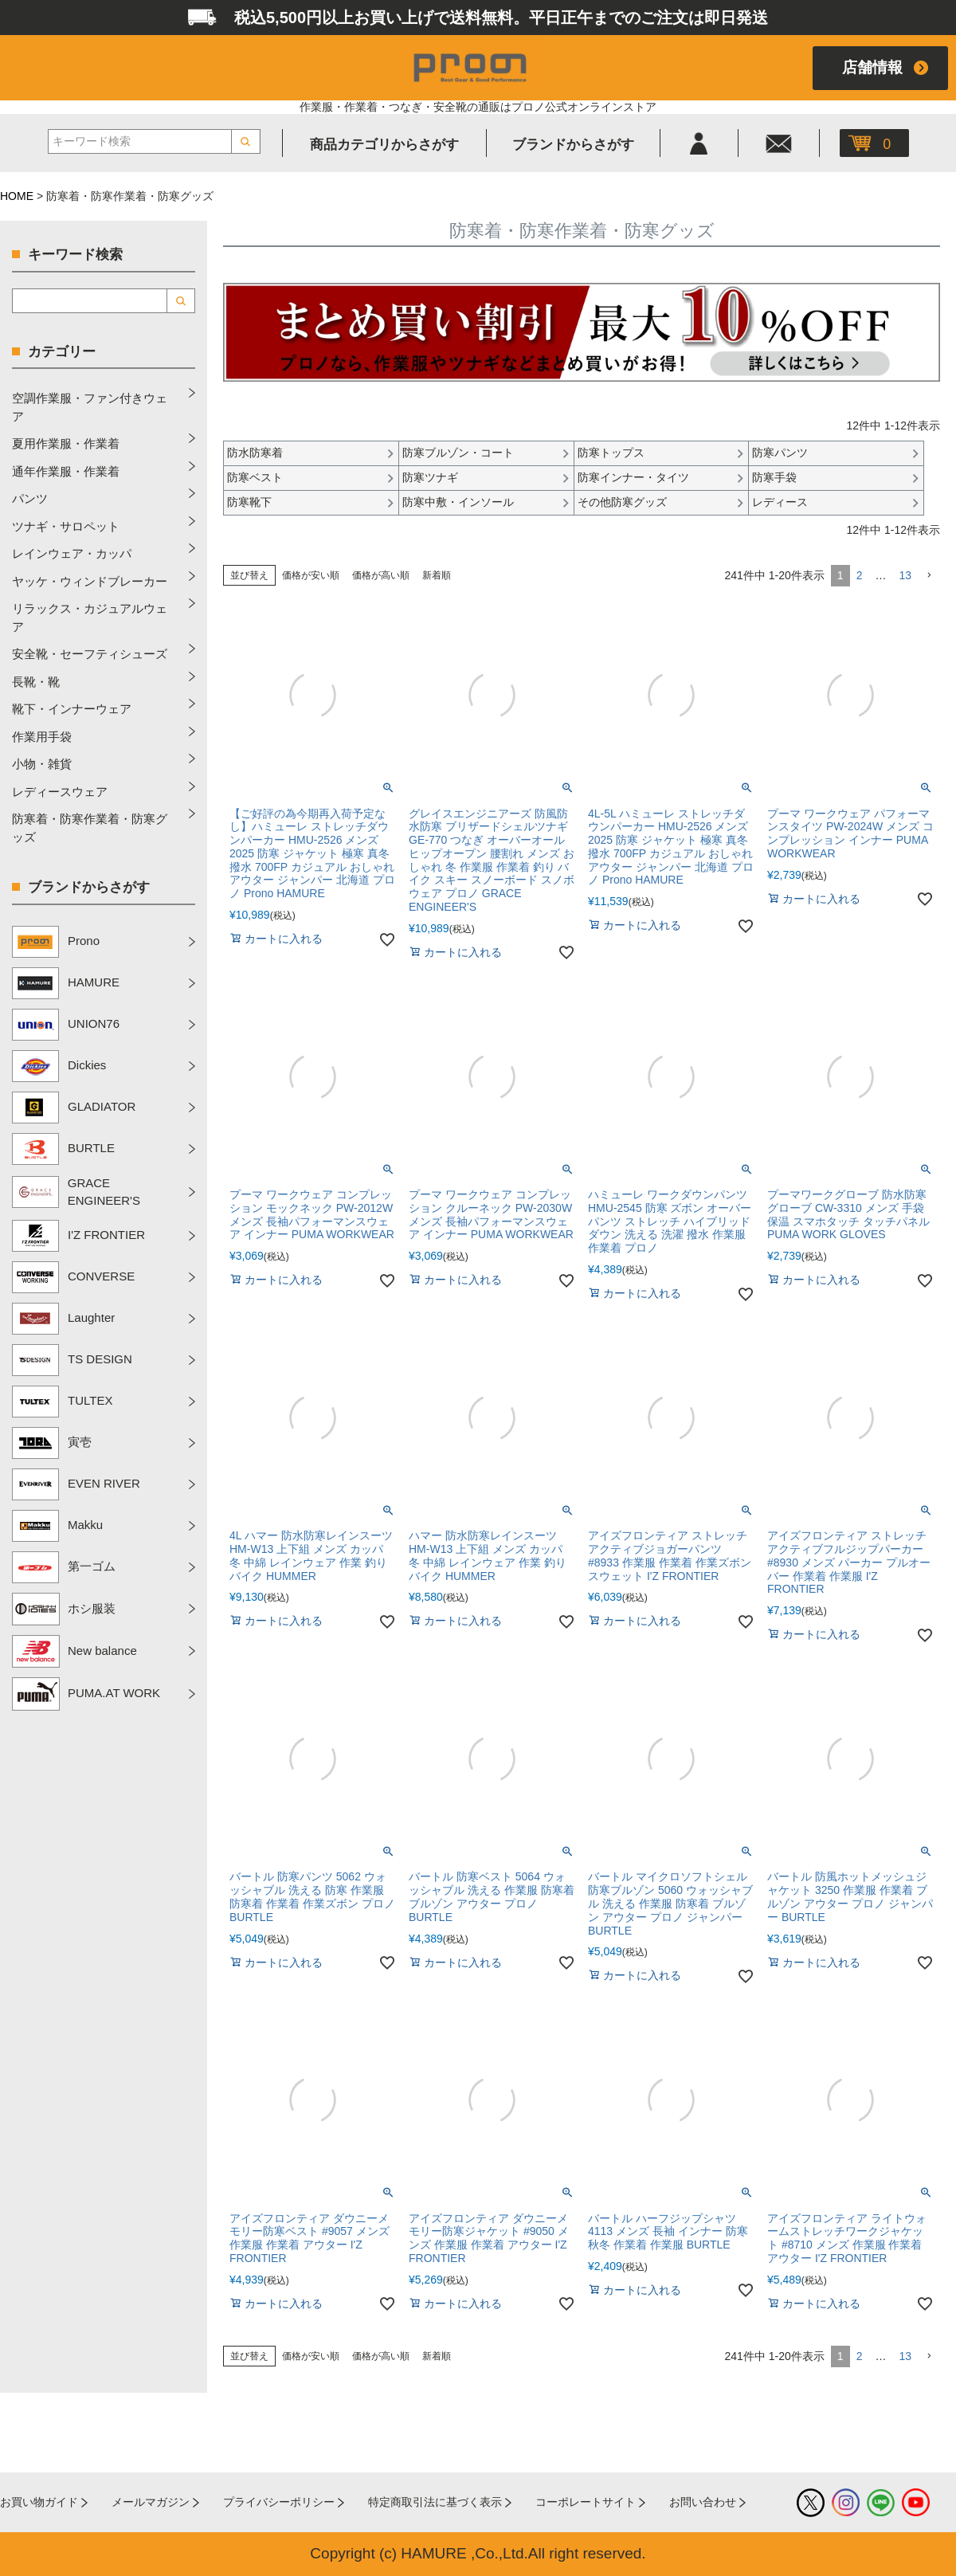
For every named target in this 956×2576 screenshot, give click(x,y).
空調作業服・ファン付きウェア (89, 407)
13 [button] (905, 575)
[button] (929, 575)
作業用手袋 (42, 736)
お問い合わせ (702, 2502)
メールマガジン (151, 2502)
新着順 (436, 575)
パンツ (30, 498)
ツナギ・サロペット (66, 526)
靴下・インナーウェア (71, 709)
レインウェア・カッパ (71, 553)
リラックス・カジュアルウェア (89, 617)
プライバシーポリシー (279, 2502)
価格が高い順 (380, 575)
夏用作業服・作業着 (66, 443)
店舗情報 (872, 67)
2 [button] (859, 575)
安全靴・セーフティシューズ (89, 654)
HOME (16, 196)
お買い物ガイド (39, 2502)
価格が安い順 (310, 575)
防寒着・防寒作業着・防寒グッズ (89, 828)
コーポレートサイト (585, 2502)
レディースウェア (60, 791)
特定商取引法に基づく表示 (435, 2502)
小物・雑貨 (42, 763)
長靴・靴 (36, 681)
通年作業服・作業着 (66, 471)
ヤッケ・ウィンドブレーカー (89, 581)
